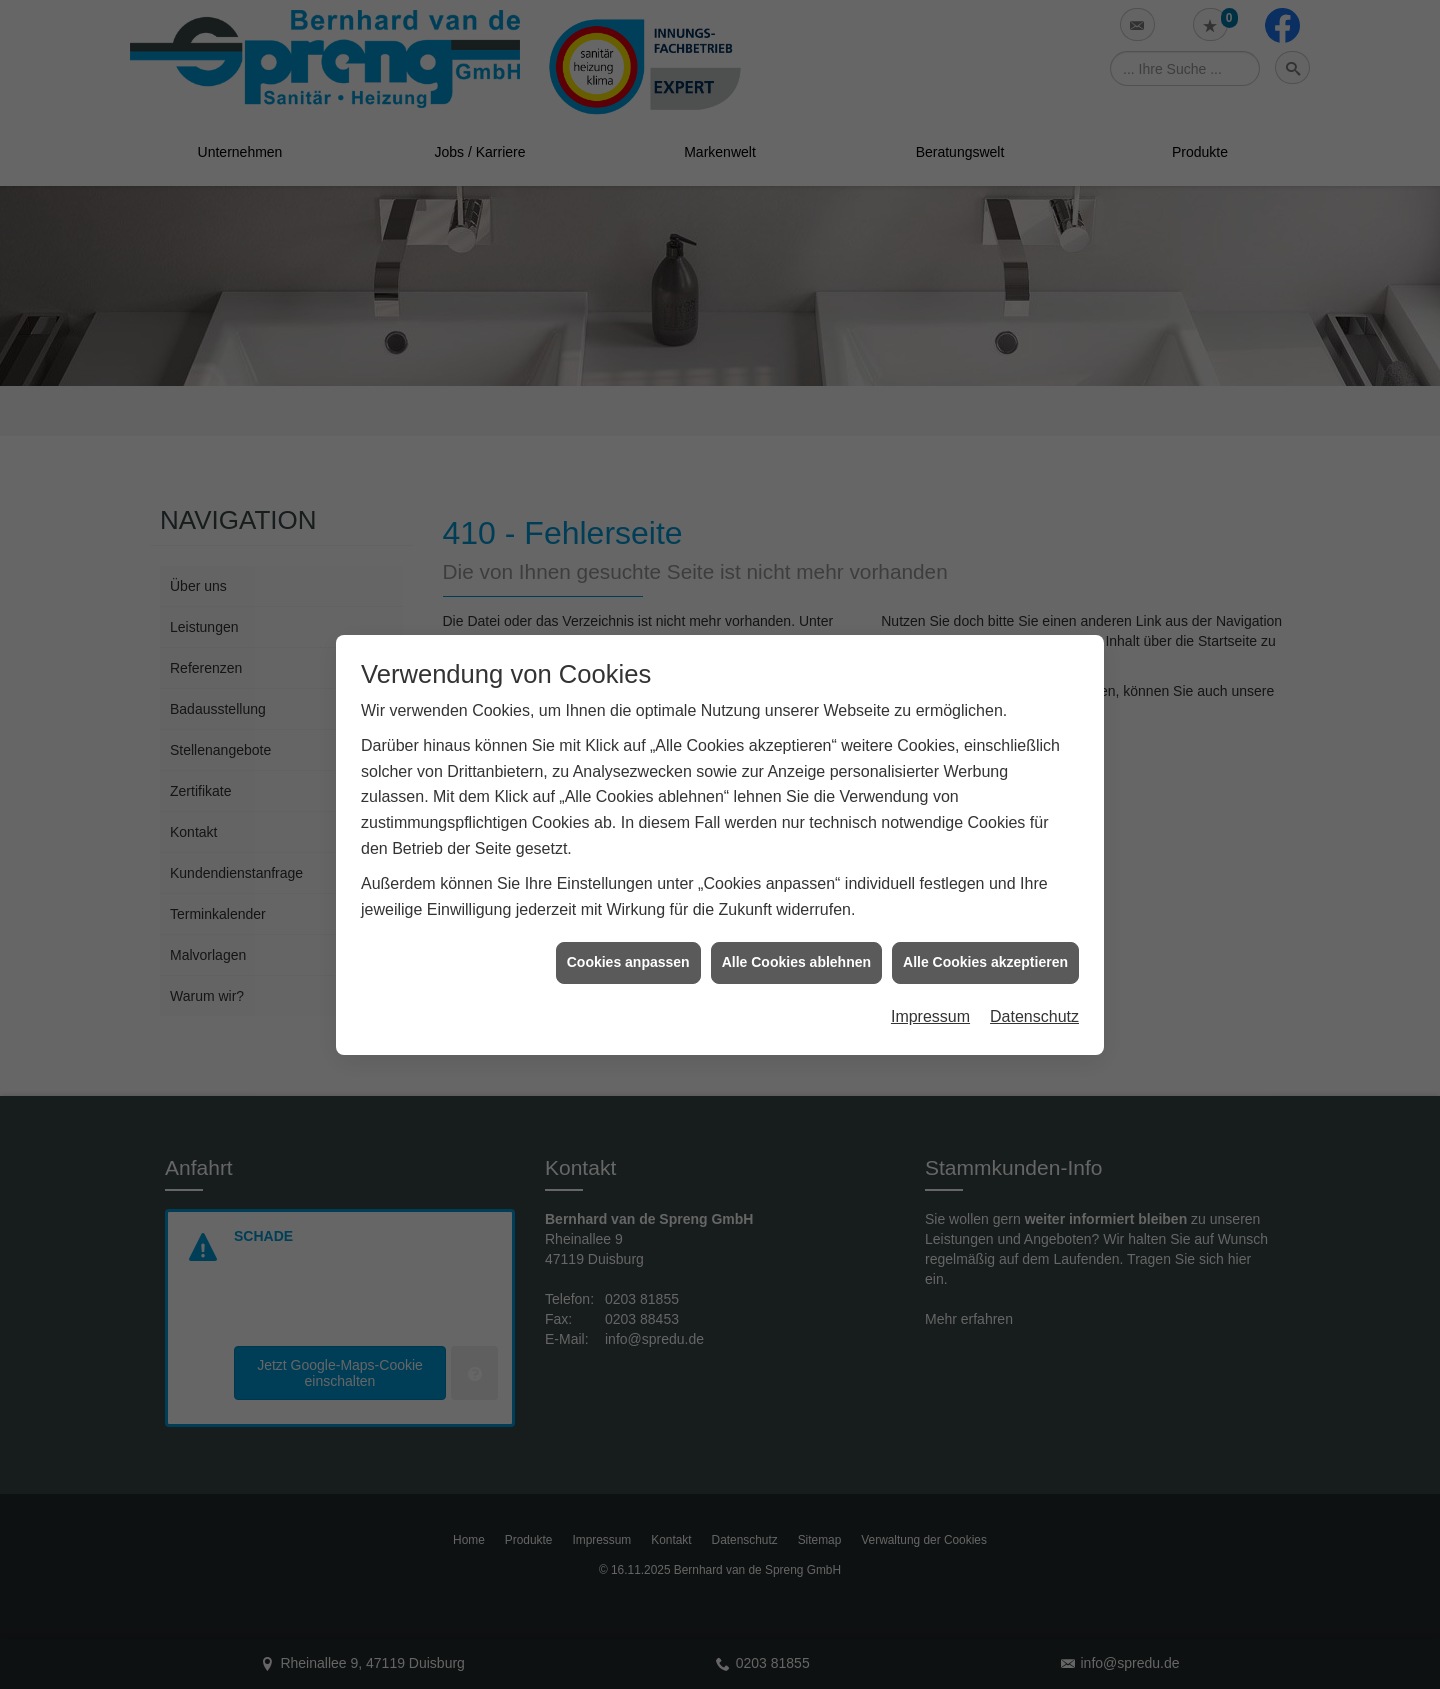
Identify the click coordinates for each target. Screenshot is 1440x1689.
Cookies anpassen (628, 950)
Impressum (930, 1003)
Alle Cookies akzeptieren (985, 950)
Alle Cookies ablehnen (796, 950)
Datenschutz (1034, 1003)
